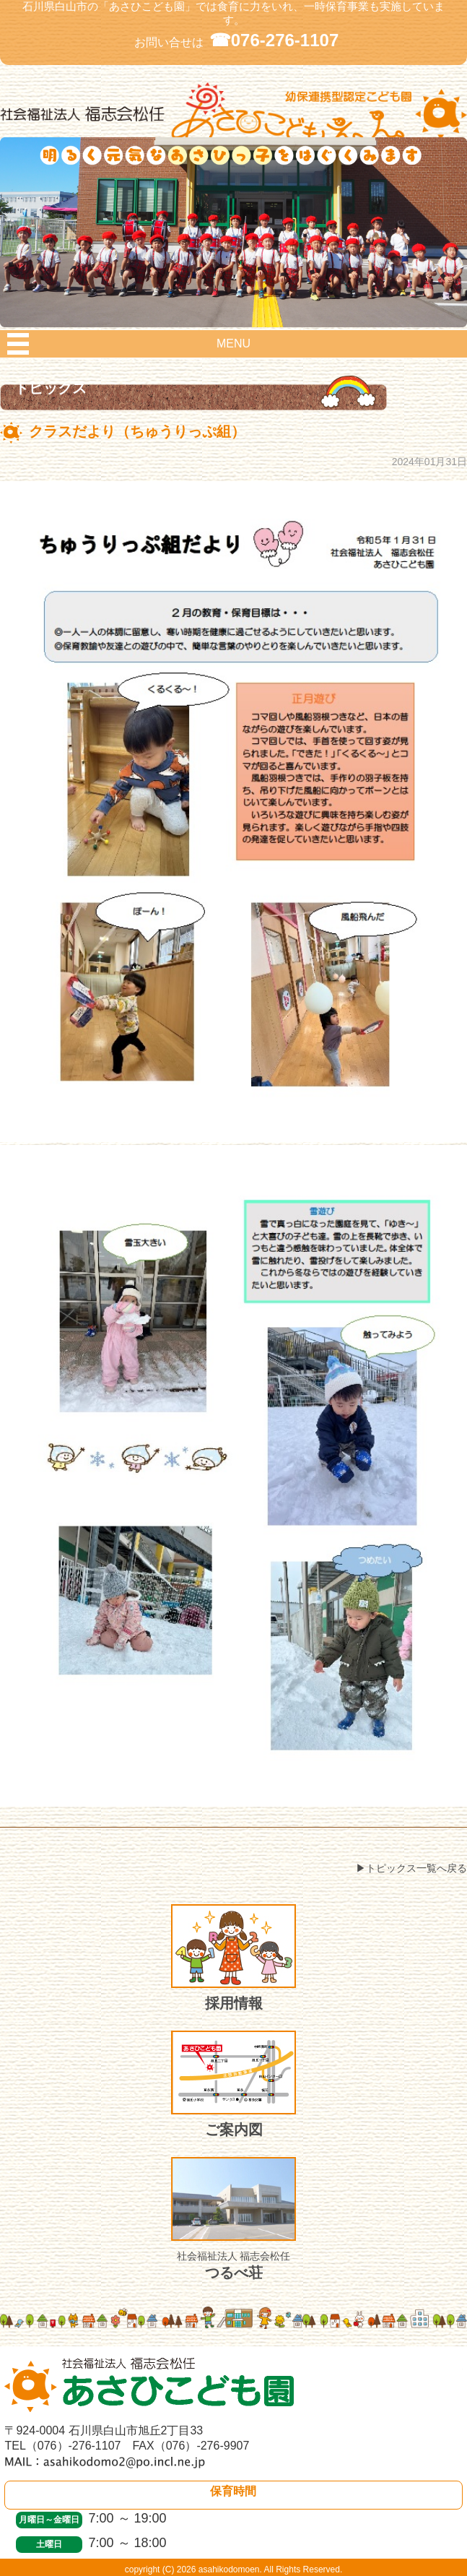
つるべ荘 (233, 2219)
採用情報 (233, 1957)
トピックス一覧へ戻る (416, 1868)
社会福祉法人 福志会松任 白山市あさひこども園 (233, 120)
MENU (233, 343)
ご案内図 (233, 2084)
